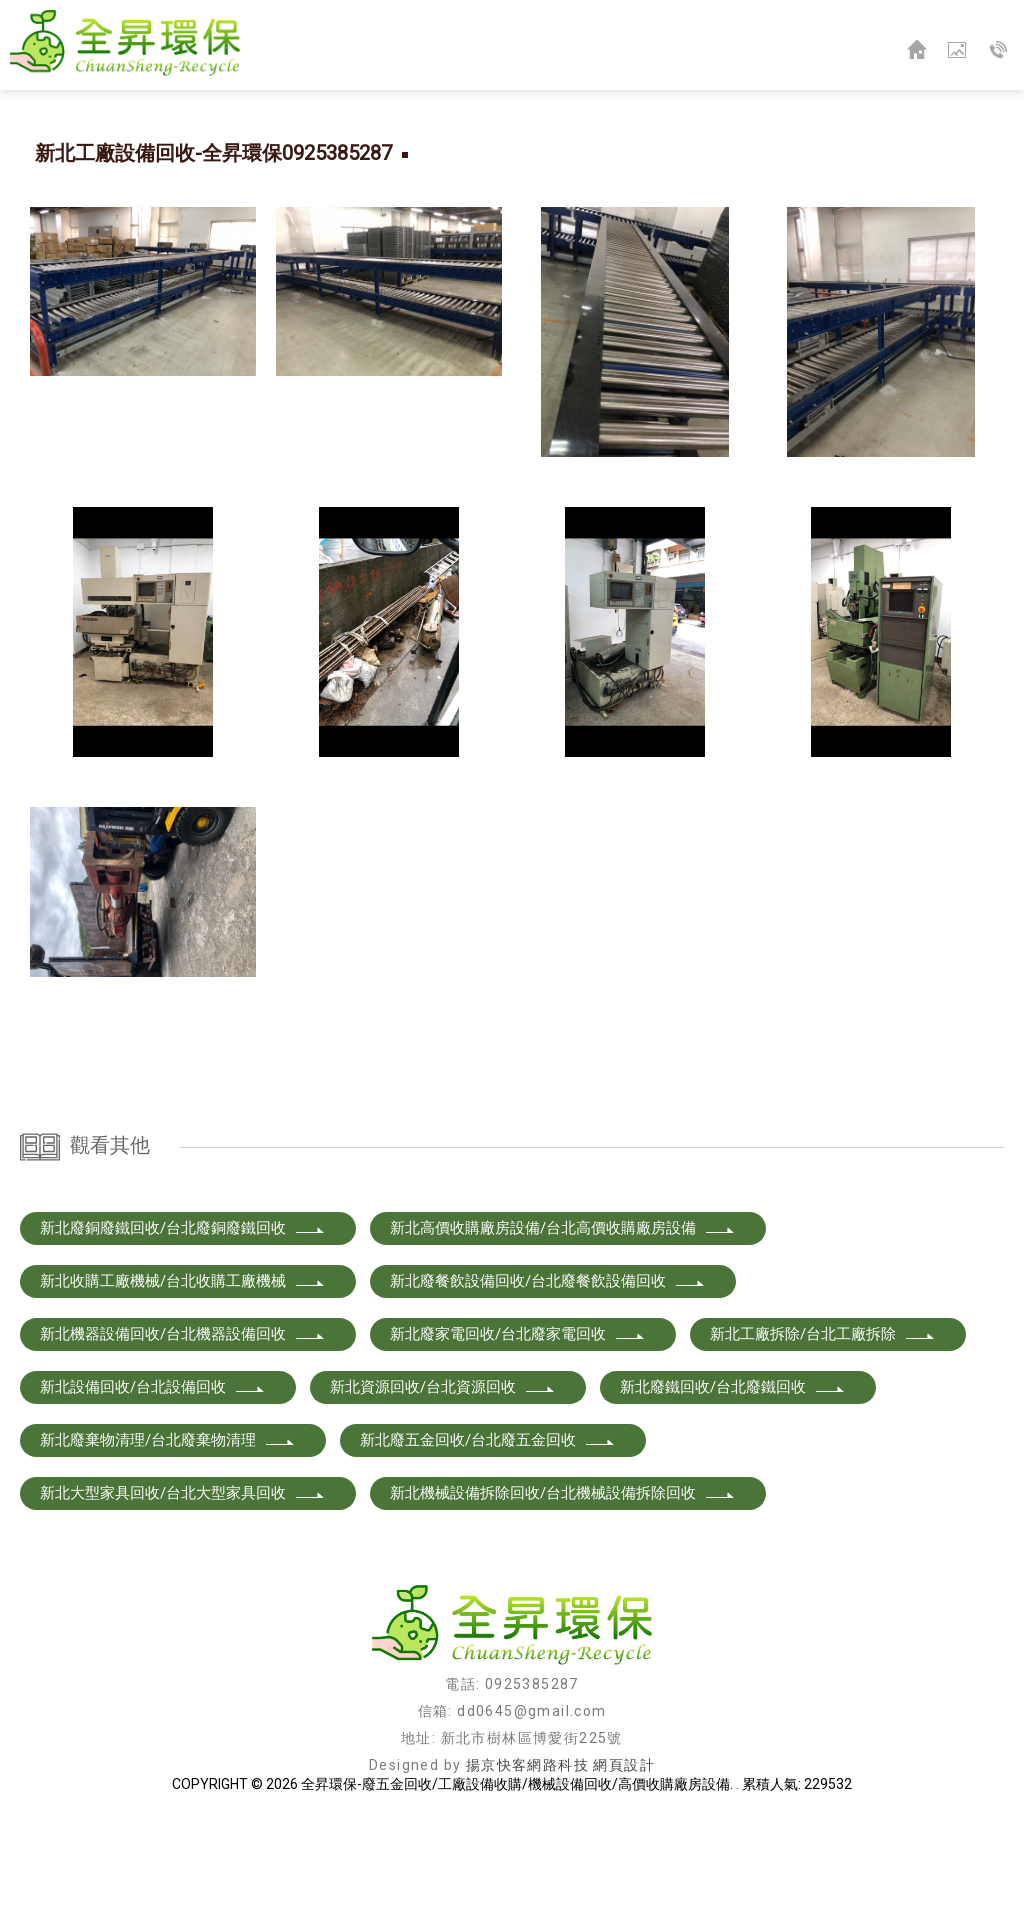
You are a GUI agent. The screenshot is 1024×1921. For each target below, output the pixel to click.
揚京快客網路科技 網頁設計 (560, 1870)
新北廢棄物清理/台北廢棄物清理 (168, 1545)
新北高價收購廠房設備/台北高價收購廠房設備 (563, 1333)
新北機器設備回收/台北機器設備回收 (183, 1439)
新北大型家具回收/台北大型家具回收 (183, 1598)
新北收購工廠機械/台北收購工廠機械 (183, 1386)
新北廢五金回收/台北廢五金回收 (488, 1545)
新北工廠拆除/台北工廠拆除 (823, 1439)
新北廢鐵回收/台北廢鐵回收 (733, 1492)
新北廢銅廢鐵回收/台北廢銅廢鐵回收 (183, 1333)
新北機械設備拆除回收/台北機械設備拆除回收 (563, 1598)
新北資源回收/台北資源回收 (443, 1492)
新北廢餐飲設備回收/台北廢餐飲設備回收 (548, 1386)
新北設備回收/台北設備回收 (153, 1492)
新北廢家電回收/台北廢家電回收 (518, 1439)
